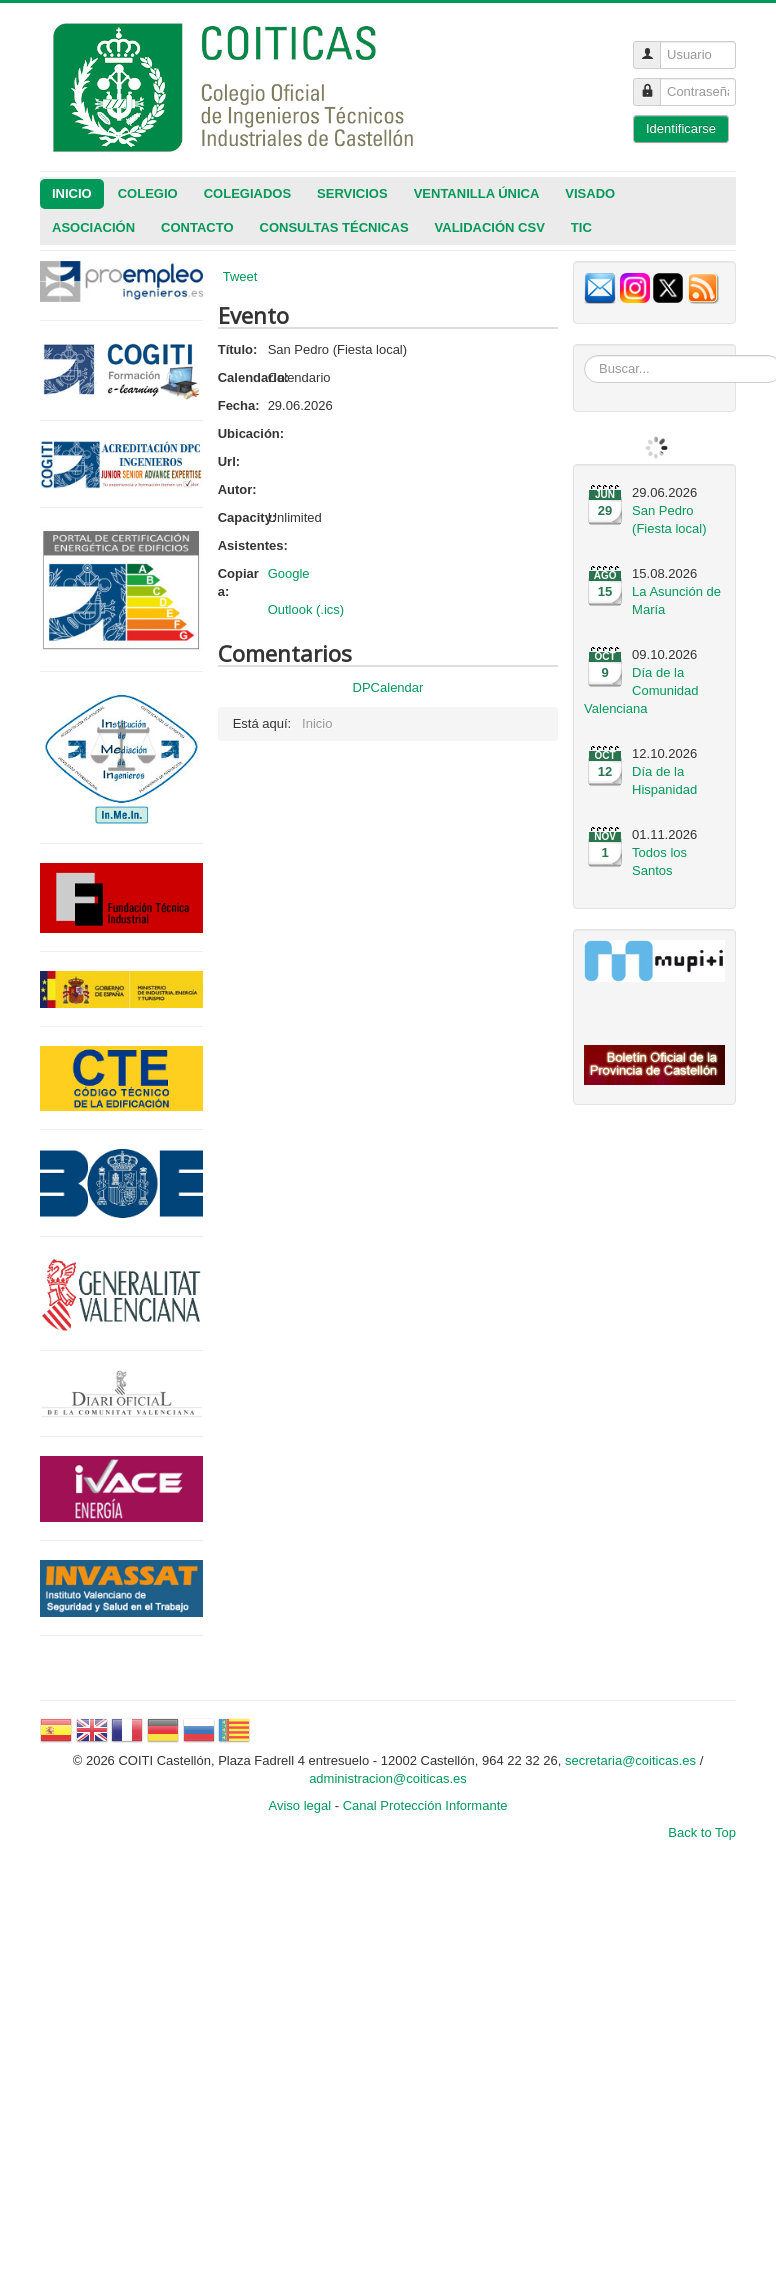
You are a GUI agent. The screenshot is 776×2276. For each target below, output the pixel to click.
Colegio (148, 193)
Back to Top (702, 1832)
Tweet (240, 276)
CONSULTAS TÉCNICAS (334, 227)
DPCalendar (388, 687)
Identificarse (681, 128)
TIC (581, 227)
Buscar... (584, 355)
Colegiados (247, 193)
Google (289, 573)
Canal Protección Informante (425, 1805)
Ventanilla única (477, 193)
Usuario (654, 46)
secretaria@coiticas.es (630, 1760)
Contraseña (654, 83)
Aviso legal (300, 1805)
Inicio (72, 193)
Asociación (93, 227)
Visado (590, 193)
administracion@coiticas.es (388, 1778)
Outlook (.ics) (306, 609)
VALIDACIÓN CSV (490, 227)
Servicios (352, 193)
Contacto (197, 227)
